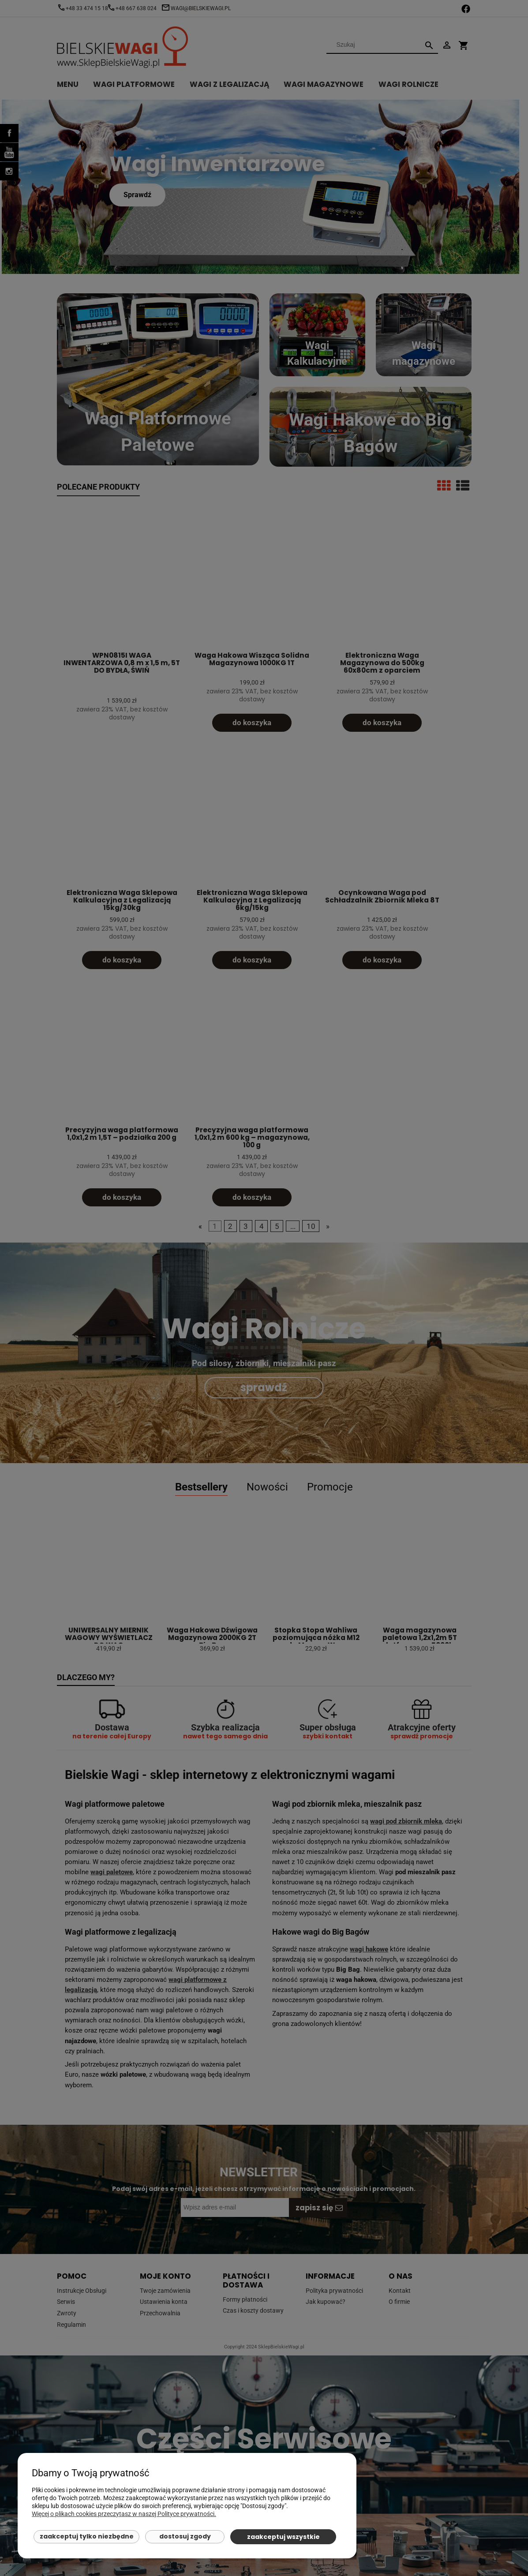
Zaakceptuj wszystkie (283, 2536)
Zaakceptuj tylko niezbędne (87, 2536)
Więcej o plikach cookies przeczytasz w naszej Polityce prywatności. (124, 2513)
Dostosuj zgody (185, 2536)
